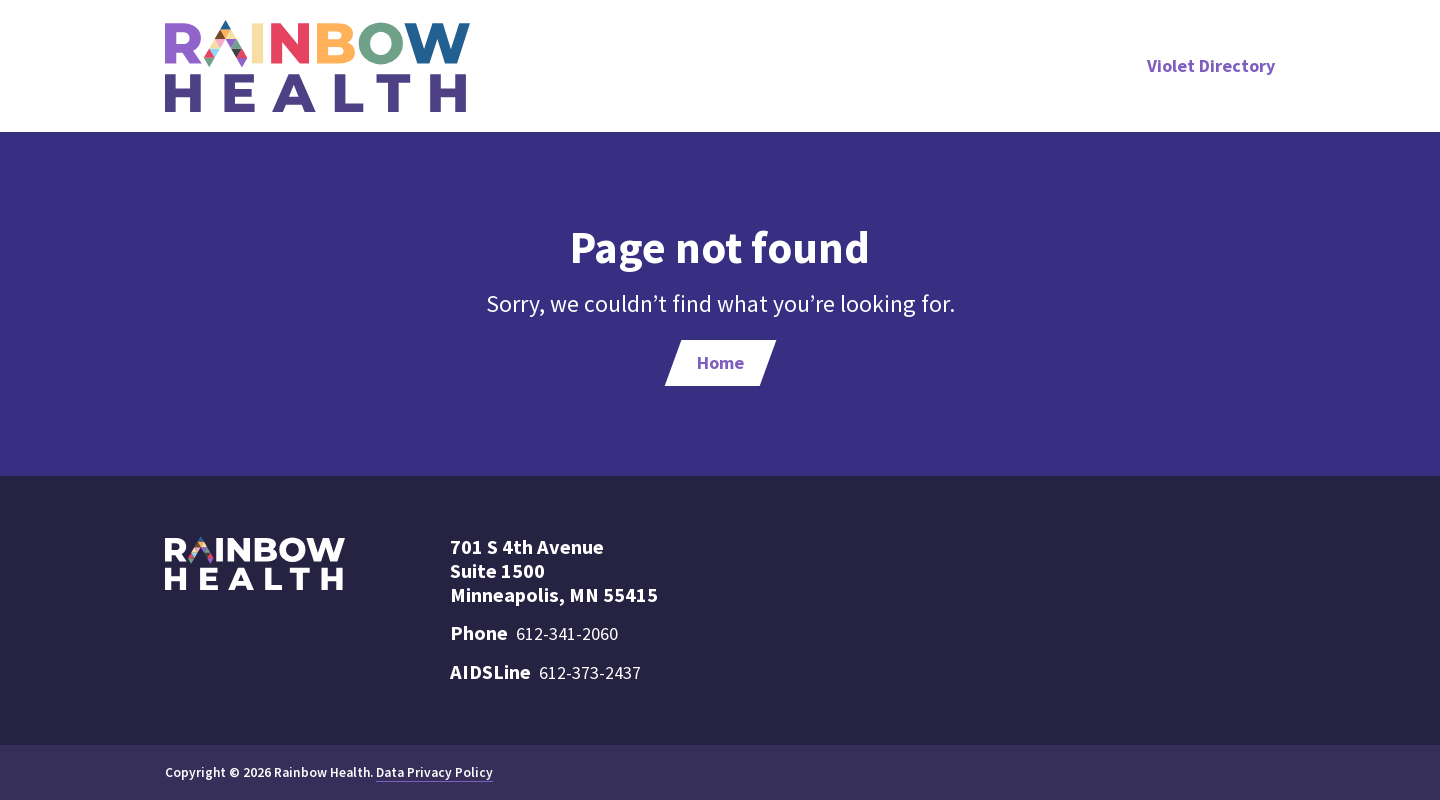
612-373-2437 (590, 672)
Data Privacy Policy (434, 772)
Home (720, 362)
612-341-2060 (567, 633)
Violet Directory (1211, 65)
